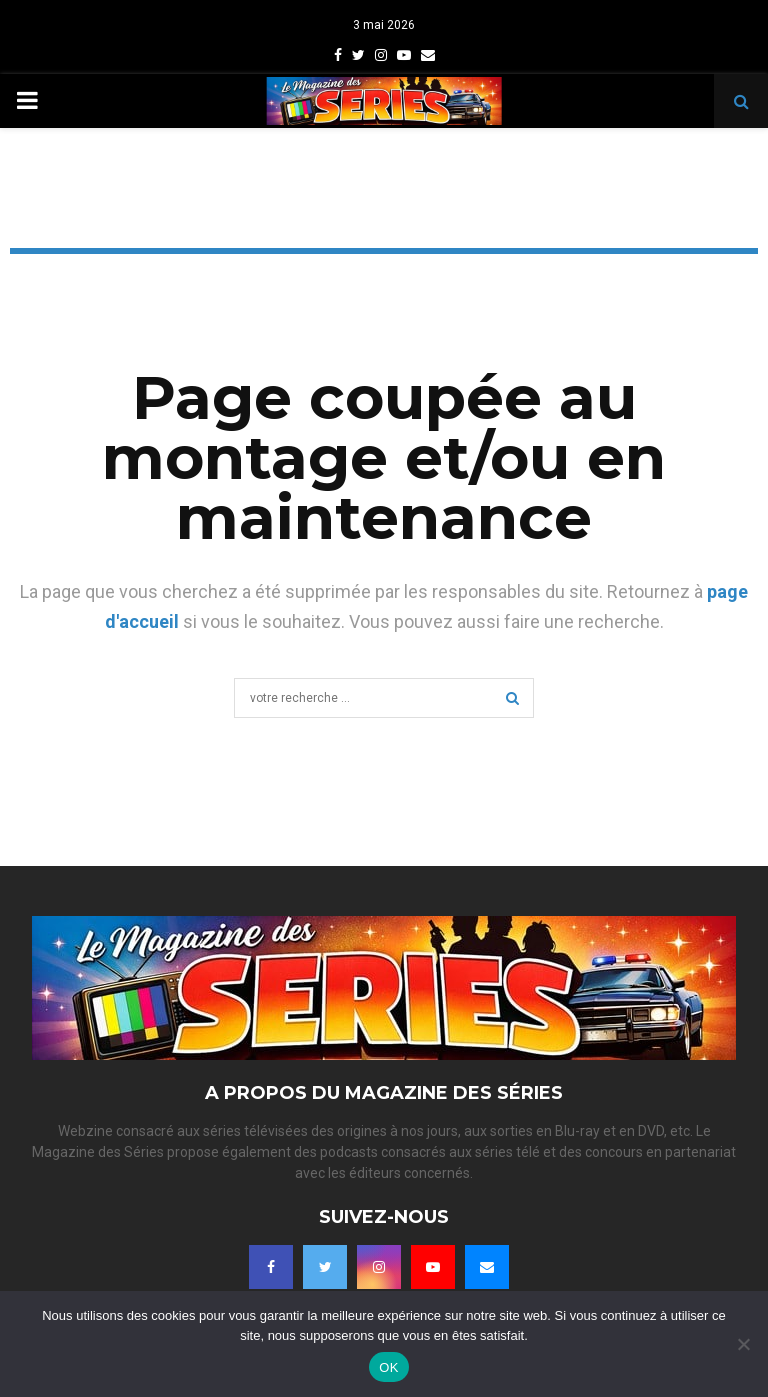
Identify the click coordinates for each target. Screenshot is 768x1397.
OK (388, 1367)
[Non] (743, 1344)
